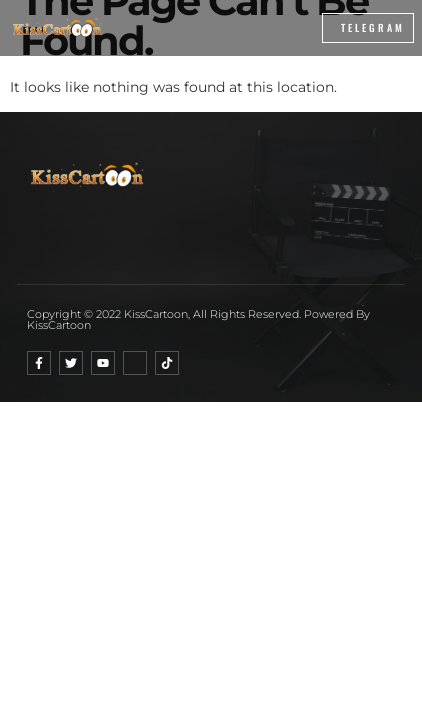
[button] (258, 28)
